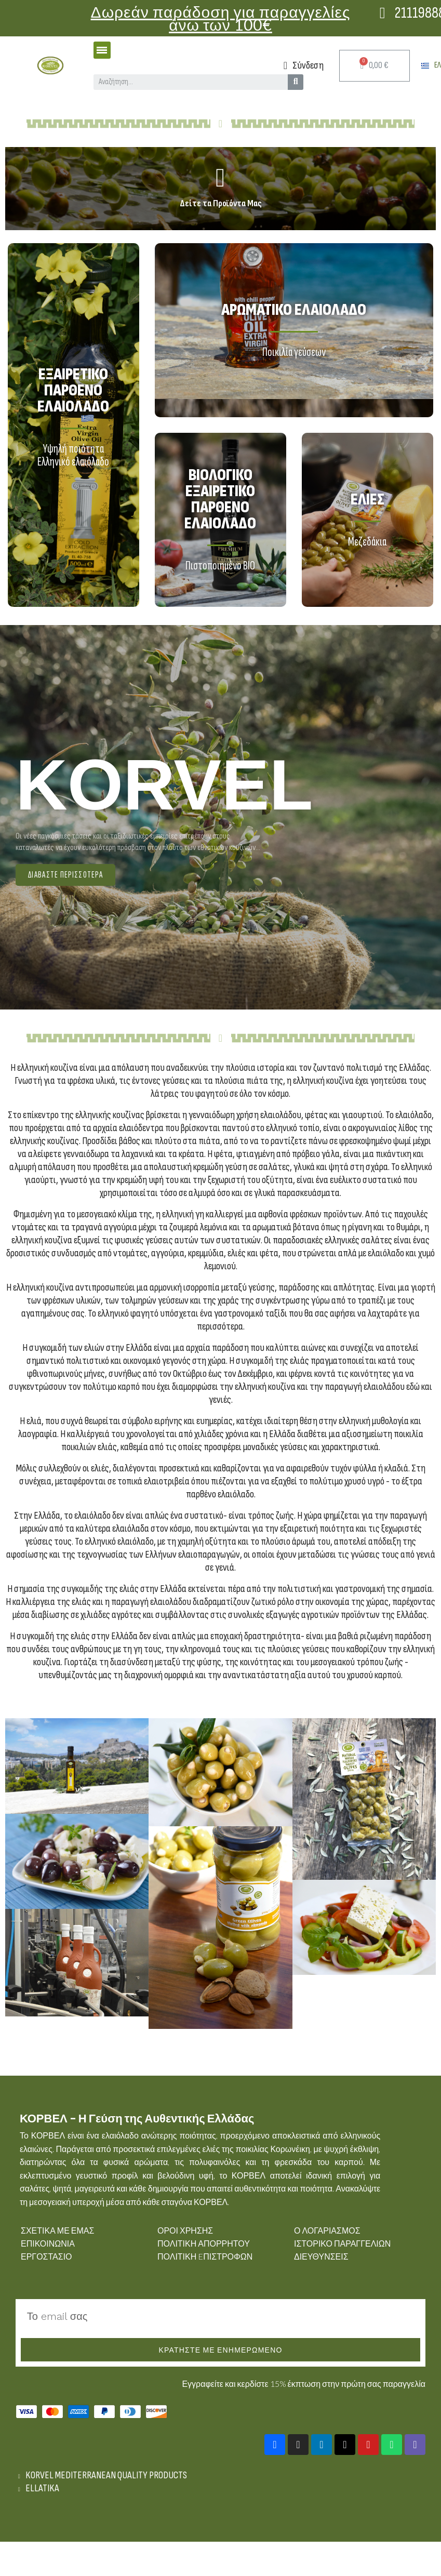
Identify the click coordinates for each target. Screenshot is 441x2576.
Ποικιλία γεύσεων (294, 352)
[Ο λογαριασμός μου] (303, 65)
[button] (65, 875)
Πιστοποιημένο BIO (220, 565)
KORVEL (164, 785)
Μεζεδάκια (367, 542)
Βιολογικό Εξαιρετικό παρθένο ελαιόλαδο (220, 499)
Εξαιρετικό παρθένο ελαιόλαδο (73, 390)
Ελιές (367, 499)
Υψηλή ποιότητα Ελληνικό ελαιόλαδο (73, 455)
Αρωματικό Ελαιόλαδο (293, 310)
